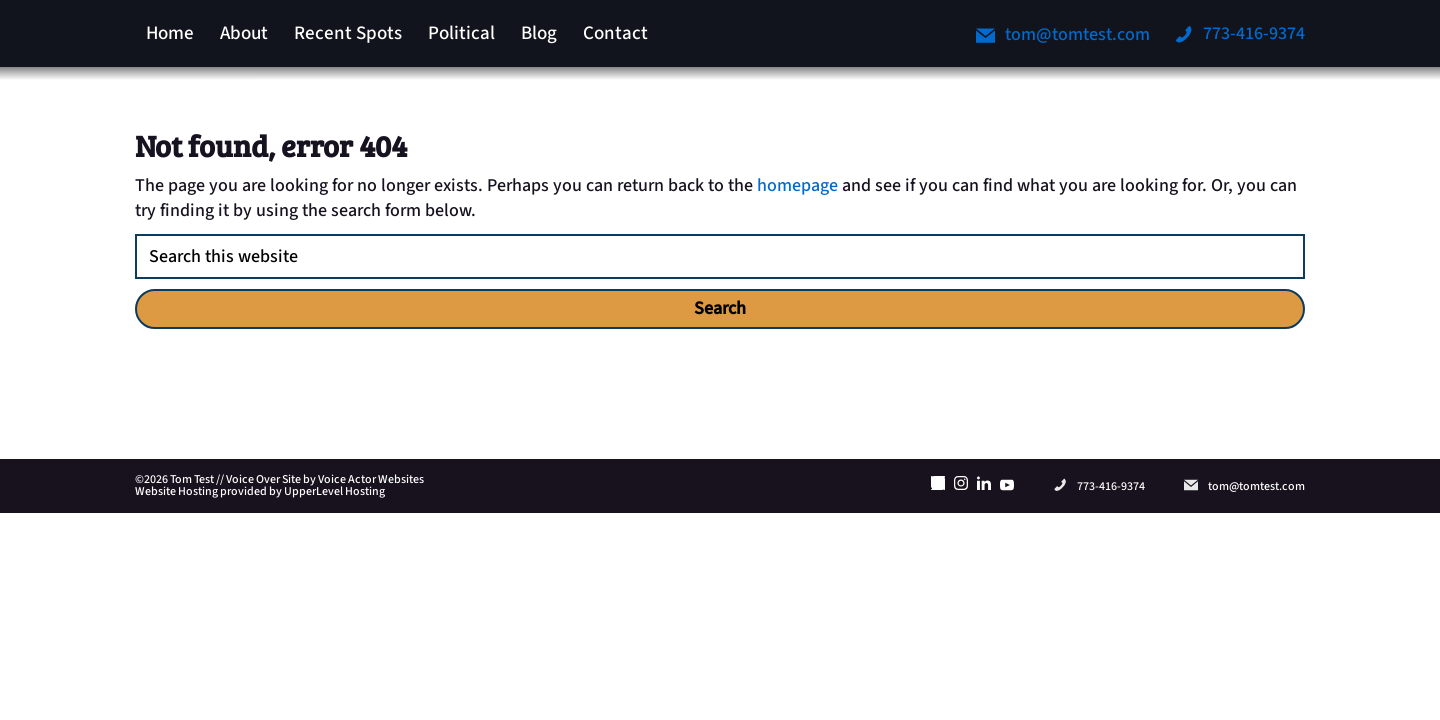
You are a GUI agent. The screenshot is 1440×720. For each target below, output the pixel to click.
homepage (797, 185)
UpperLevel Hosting (334, 491)
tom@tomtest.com (1063, 34)
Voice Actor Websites (371, 479)
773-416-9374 (1239, 33)
